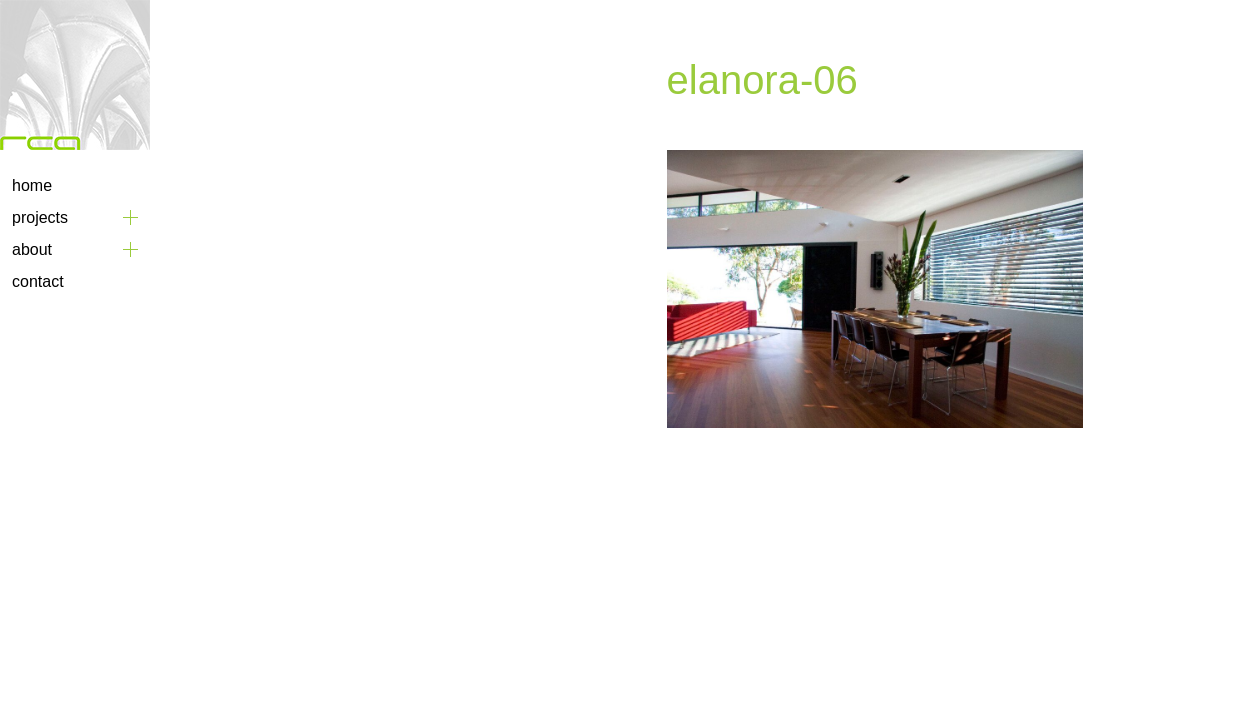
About (32, 249)
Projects (40, 217)
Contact (38, 281)
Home (32, 185)
